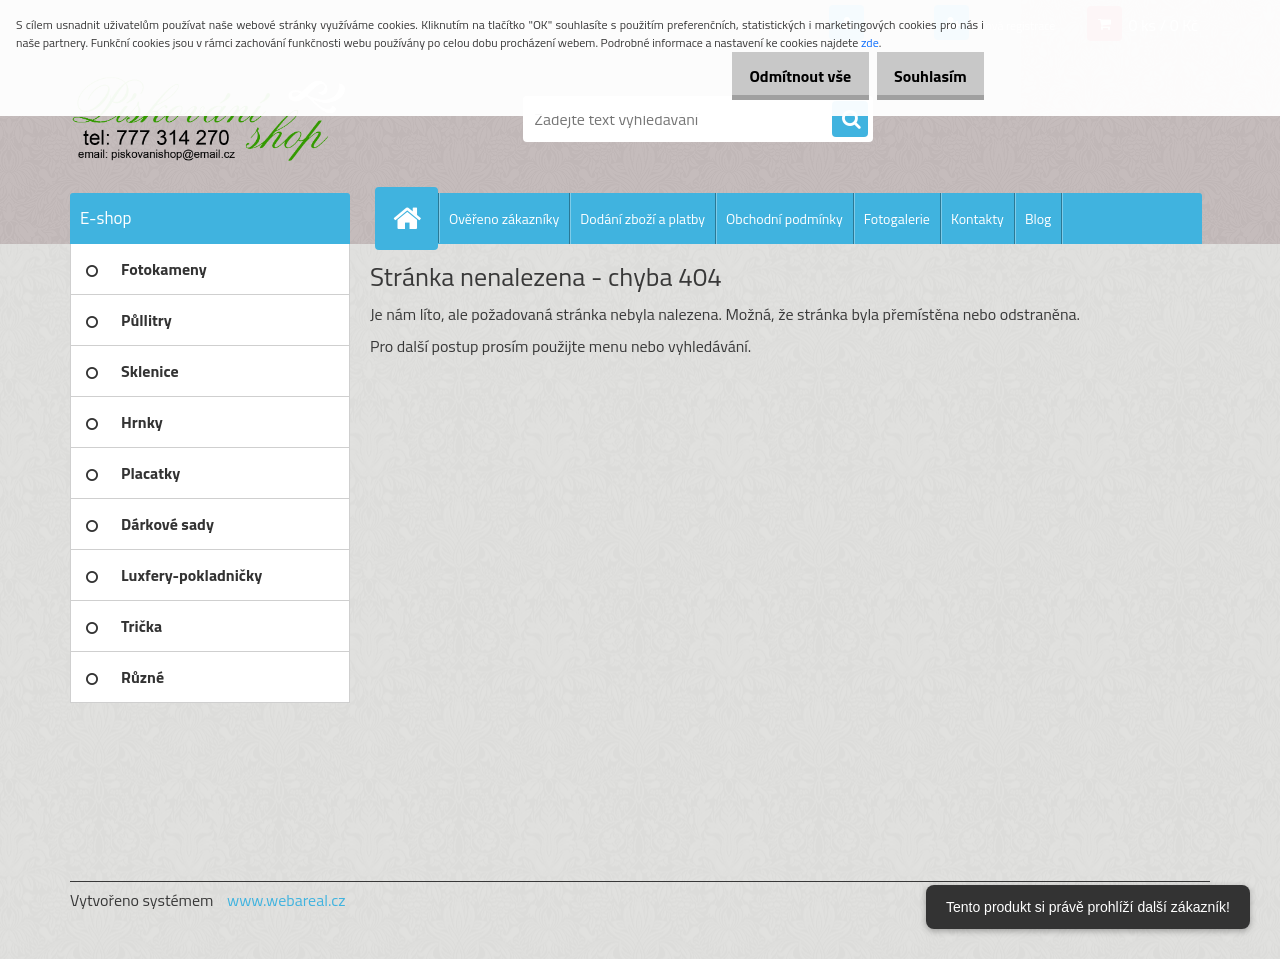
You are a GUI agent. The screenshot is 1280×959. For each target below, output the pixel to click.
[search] (850, 120)
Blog (1038, 218)
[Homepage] (415, 218)
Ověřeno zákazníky (504, 218)
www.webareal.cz (286, 900)
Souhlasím (922, 76)
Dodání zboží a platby (642, 218)
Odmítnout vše (778, 76)
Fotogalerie (897, 218)
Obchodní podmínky (784, 218)
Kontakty (977, 218)
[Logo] (207, 119)
